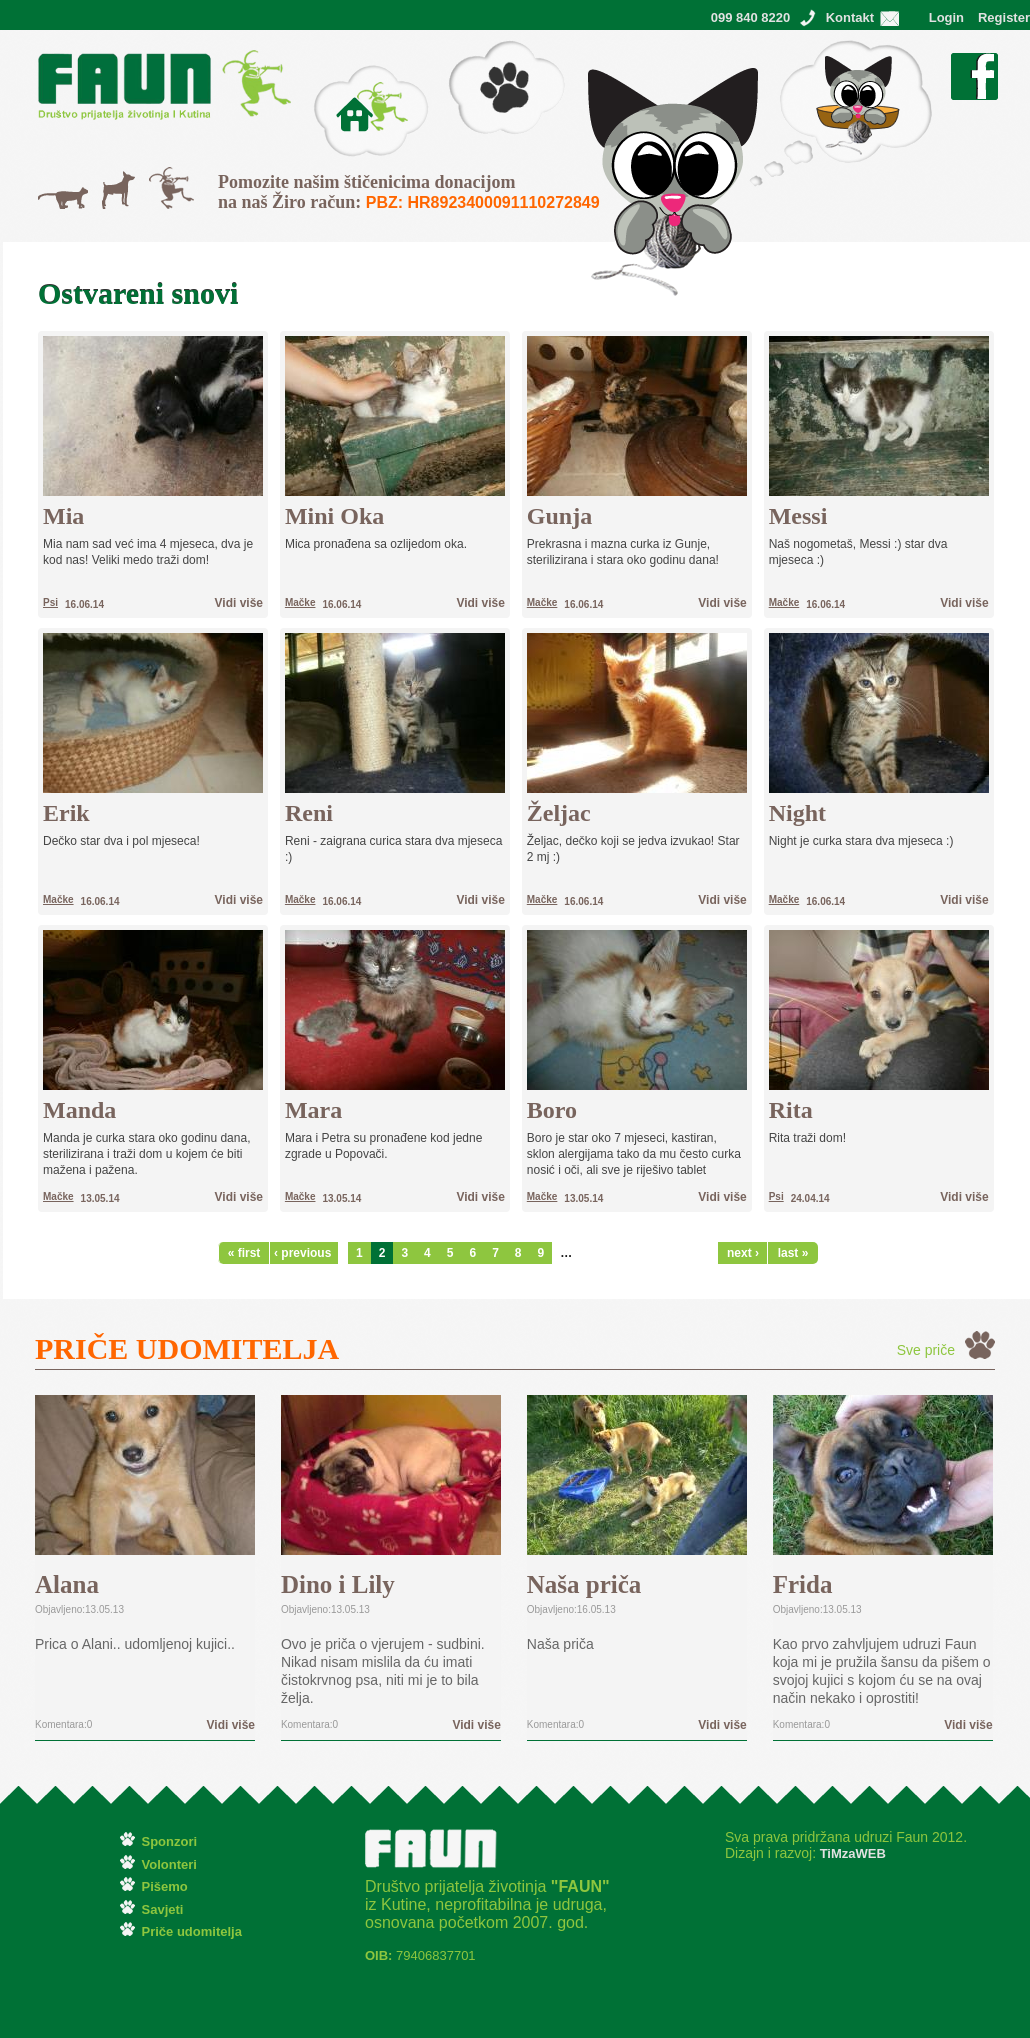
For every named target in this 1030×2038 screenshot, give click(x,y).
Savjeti (163, 1909)
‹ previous (301, 1253)
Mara (313, 1110)
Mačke (58, 197)
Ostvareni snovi (797, 50)
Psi (111, 181)
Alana (67, 1585)
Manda (79, 1110)
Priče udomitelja (192, 1931)
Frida (803, 1585)
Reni (309, 813)
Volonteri (169, 1864)
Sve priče (926, 1350)
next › (743, 1253)
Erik (66, 813)
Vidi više (239, 603)
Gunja (559, 516)
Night (797, 813)
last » (793, 1253)
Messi (798, 516)
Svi (158, 177)
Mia (63, 516)
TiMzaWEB (851, 1853)
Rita (791, 1110)
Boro (552, 1110)
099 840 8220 (751, 17)
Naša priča (584, 1585)
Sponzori (170, 1841)
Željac (559, 813)
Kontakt (850, 17)
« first (244, 1253)
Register (1004, 17)
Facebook (974, 63)
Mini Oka (334, 516)
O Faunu (340, 75)
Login (946, 17)
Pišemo (471, 50)
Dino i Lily (338, 1585)
